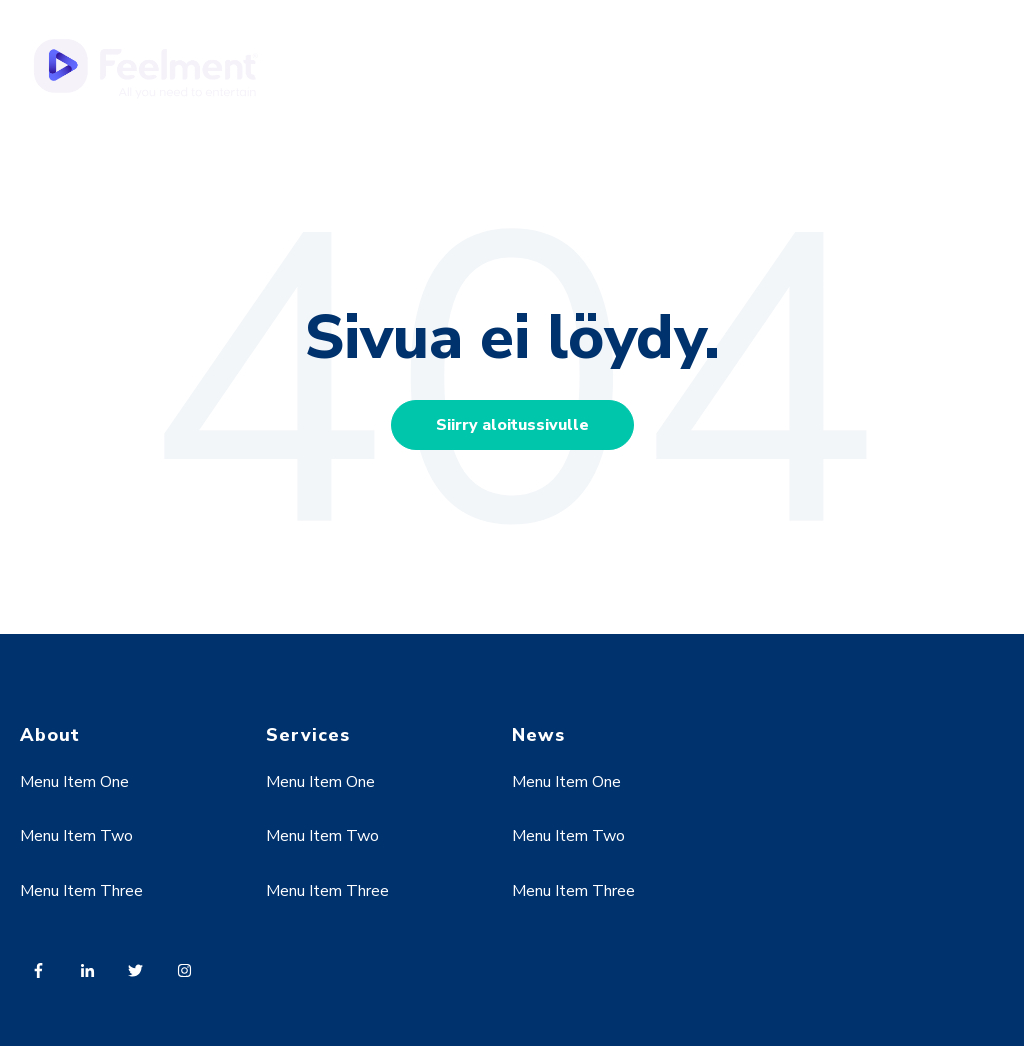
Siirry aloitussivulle (512, 425)
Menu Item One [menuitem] (74, 782)
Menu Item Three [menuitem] (81, 891)
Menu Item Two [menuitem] (76, 836)
